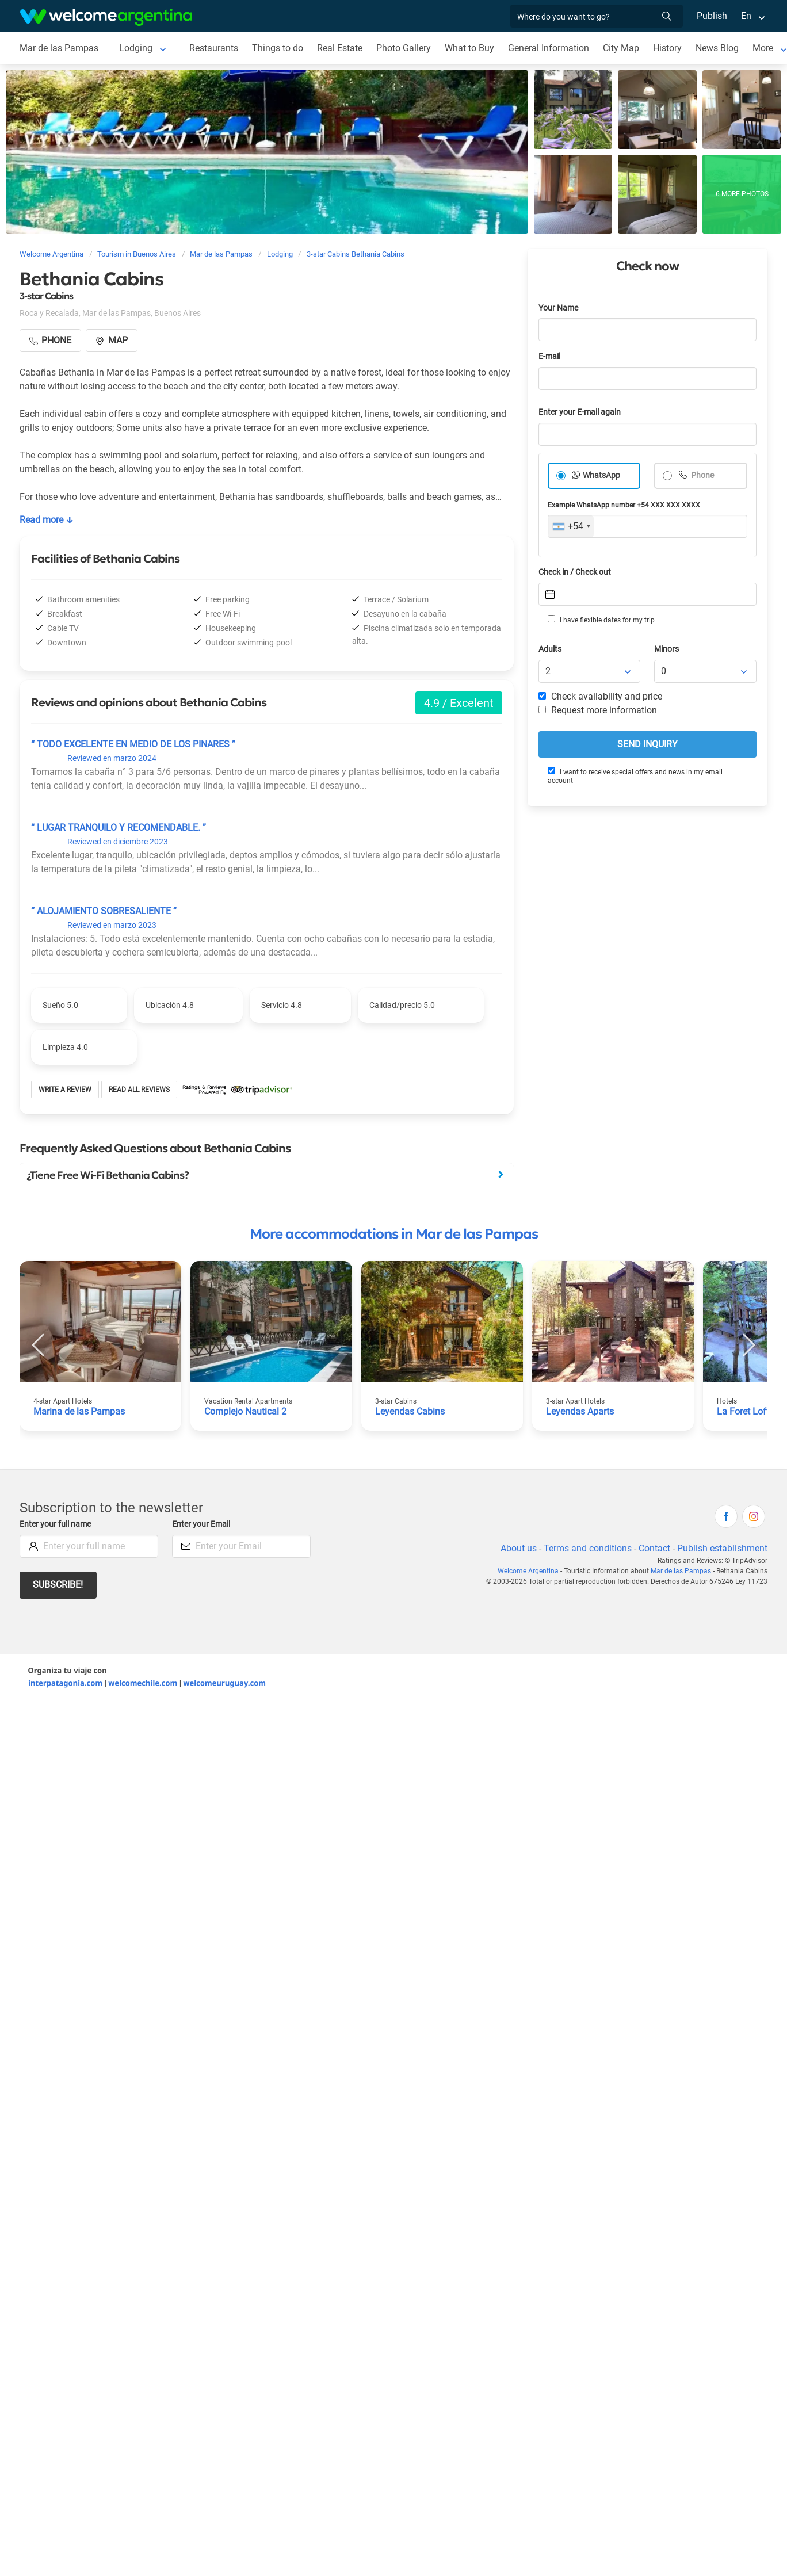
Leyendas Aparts (580, 1411)
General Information (548, 48)
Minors (666, 649)
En (746, 15)
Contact (654, 1548)
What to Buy (469, 48)
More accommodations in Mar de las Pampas (394, 1234)
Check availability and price (600, 696)
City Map (621, 48)
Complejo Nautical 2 (245, 1411)
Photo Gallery (403, 48)
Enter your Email (201, 1524)
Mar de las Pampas (59, 48)
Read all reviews (139, 1090)
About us (519, 1548)
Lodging (135, 48)
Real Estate (339, 48)
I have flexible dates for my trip (601, 619)
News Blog (717, 48)
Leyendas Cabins (410, 1411)
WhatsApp (601, 475)
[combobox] (571, 526)
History (667, 48)
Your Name (558, 308)
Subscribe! (58, 1584)
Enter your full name (55, 1524)
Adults (549, 649)
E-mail (549, 356)
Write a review (65, 1090)
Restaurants (213, 48)
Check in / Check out (574, 572)
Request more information (597, 710)
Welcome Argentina (528, 1571)
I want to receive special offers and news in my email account (635, 776)
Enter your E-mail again (579, 412)
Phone (701, 475)
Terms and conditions (588, 1548)
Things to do (277, 48)
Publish (712, 15)
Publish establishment (722, 1548)
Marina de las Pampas (79, 1411)
